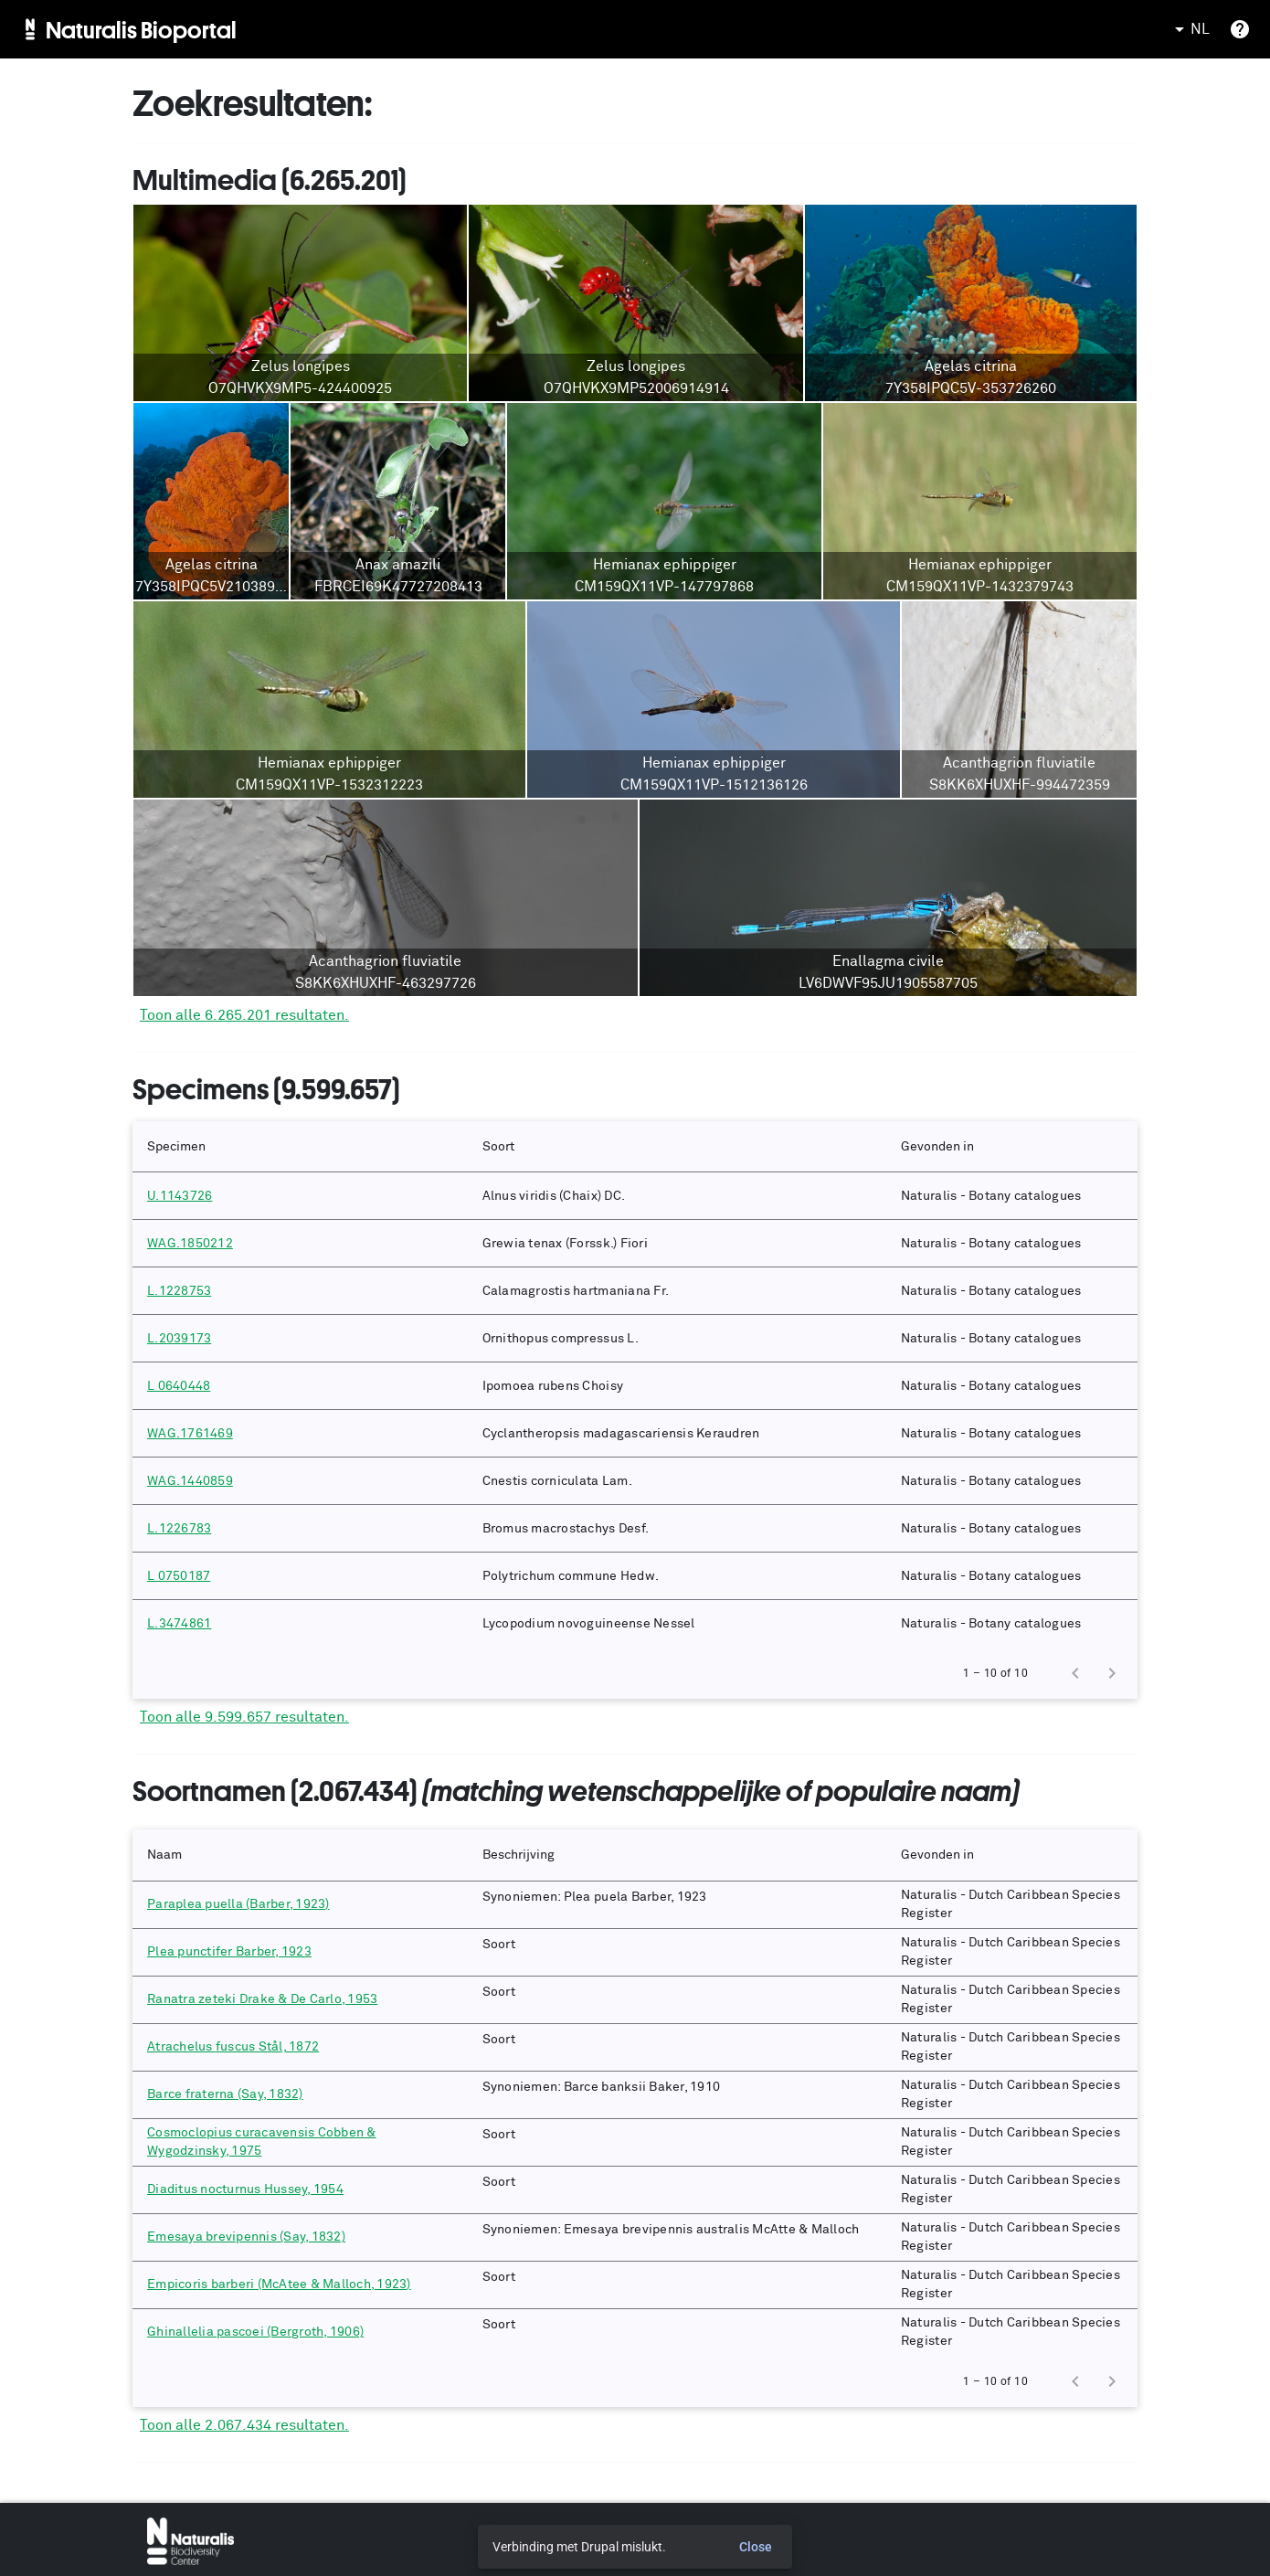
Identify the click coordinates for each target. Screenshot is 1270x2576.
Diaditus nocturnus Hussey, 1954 (245, 2189)
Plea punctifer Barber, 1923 (229, 1951)
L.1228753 (179, 1291)
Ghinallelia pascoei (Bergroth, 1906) (255, 2332)
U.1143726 (179, 1196)
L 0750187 (178, 1576)
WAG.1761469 (190, 1433)
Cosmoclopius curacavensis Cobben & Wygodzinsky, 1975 (261, 2141)
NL (1189, 29)
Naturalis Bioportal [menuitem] (141, 29)
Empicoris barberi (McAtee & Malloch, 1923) (279, 2284)
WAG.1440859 (190, 1481)
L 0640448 (178, 1386)
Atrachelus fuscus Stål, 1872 (233, 2047)
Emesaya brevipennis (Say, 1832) (246, 2237)
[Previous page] (1075, 1673)
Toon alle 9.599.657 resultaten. (244, 1717)
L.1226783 (179, 1528)
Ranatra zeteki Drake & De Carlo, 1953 (262, 1999)
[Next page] (1112, 1673)
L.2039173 (179, 1338)
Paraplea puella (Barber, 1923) (238, 1904)
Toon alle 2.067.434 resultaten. (244, 2425)
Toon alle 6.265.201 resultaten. (244, 1015)
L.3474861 (179, 1623)
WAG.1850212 (190, 1243)
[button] (300, 1147)
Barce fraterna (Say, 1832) (225, 2094)
